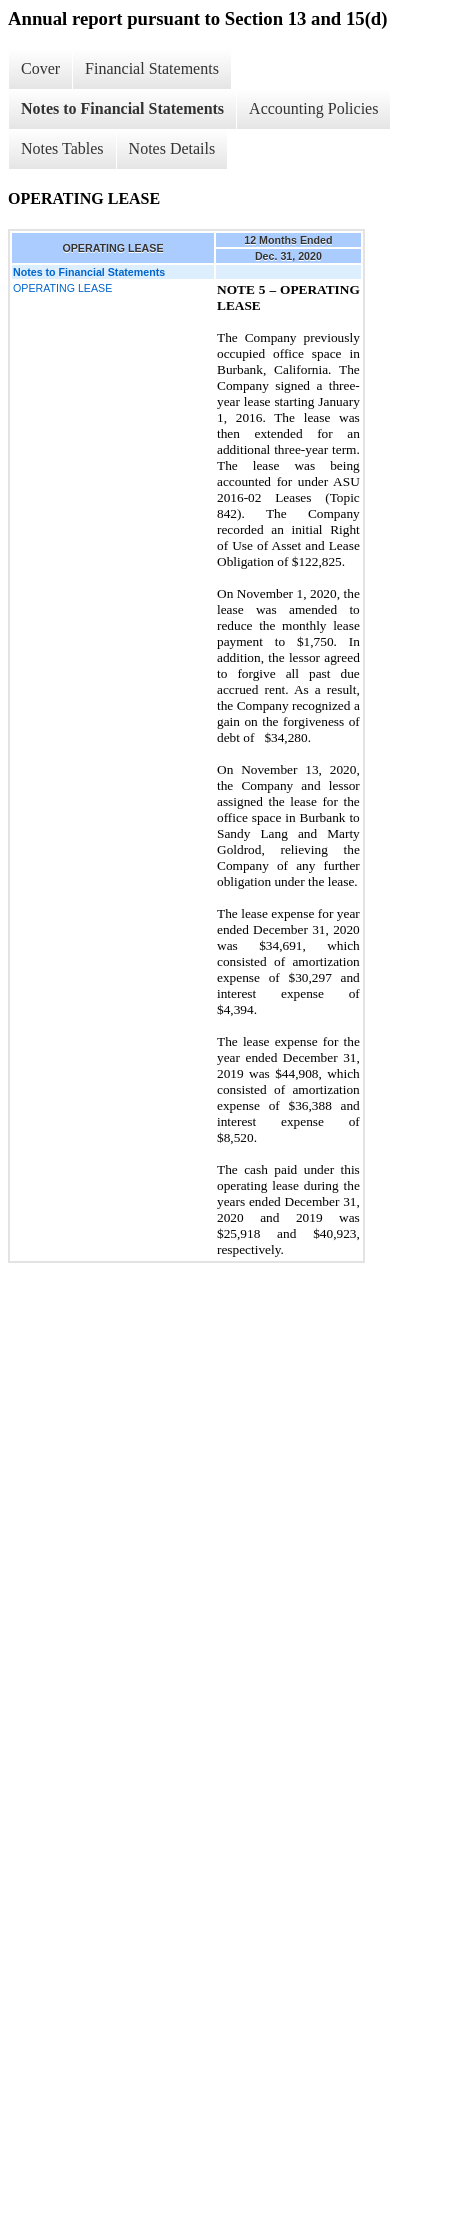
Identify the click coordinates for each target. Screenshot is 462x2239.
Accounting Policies (313, 108)
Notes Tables (62, 148)
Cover (40, 68)
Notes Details (172, 148)
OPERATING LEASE (62, 288)
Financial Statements (152, 68)
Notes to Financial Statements (122, 108)
